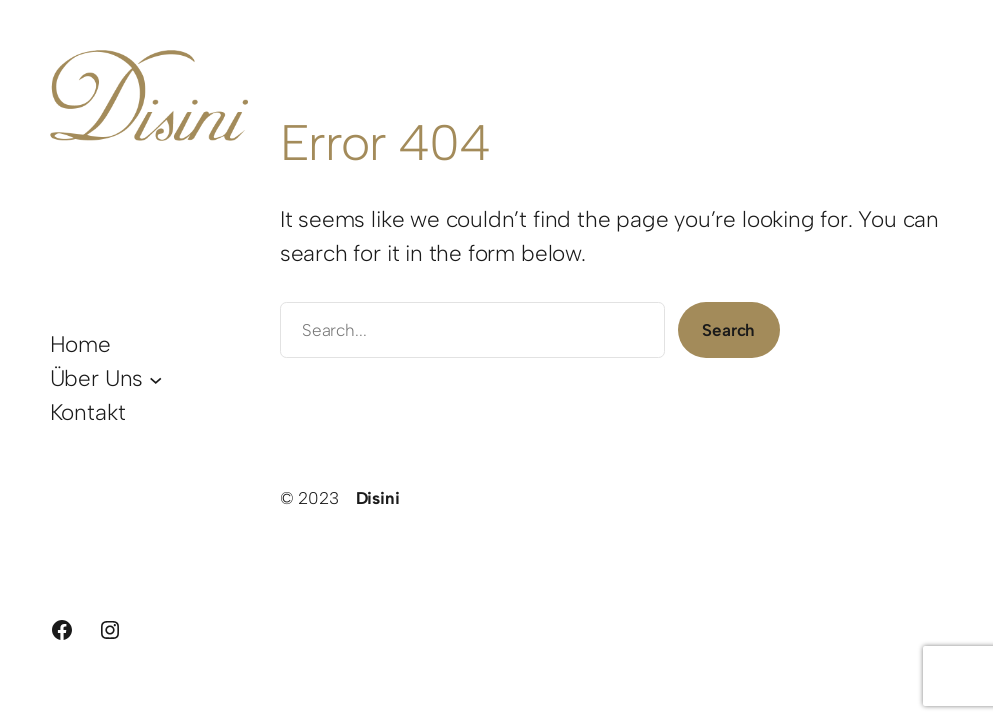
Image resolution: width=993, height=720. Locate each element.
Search (728, 330)
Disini (378, 498)
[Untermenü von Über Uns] (155, 378)
